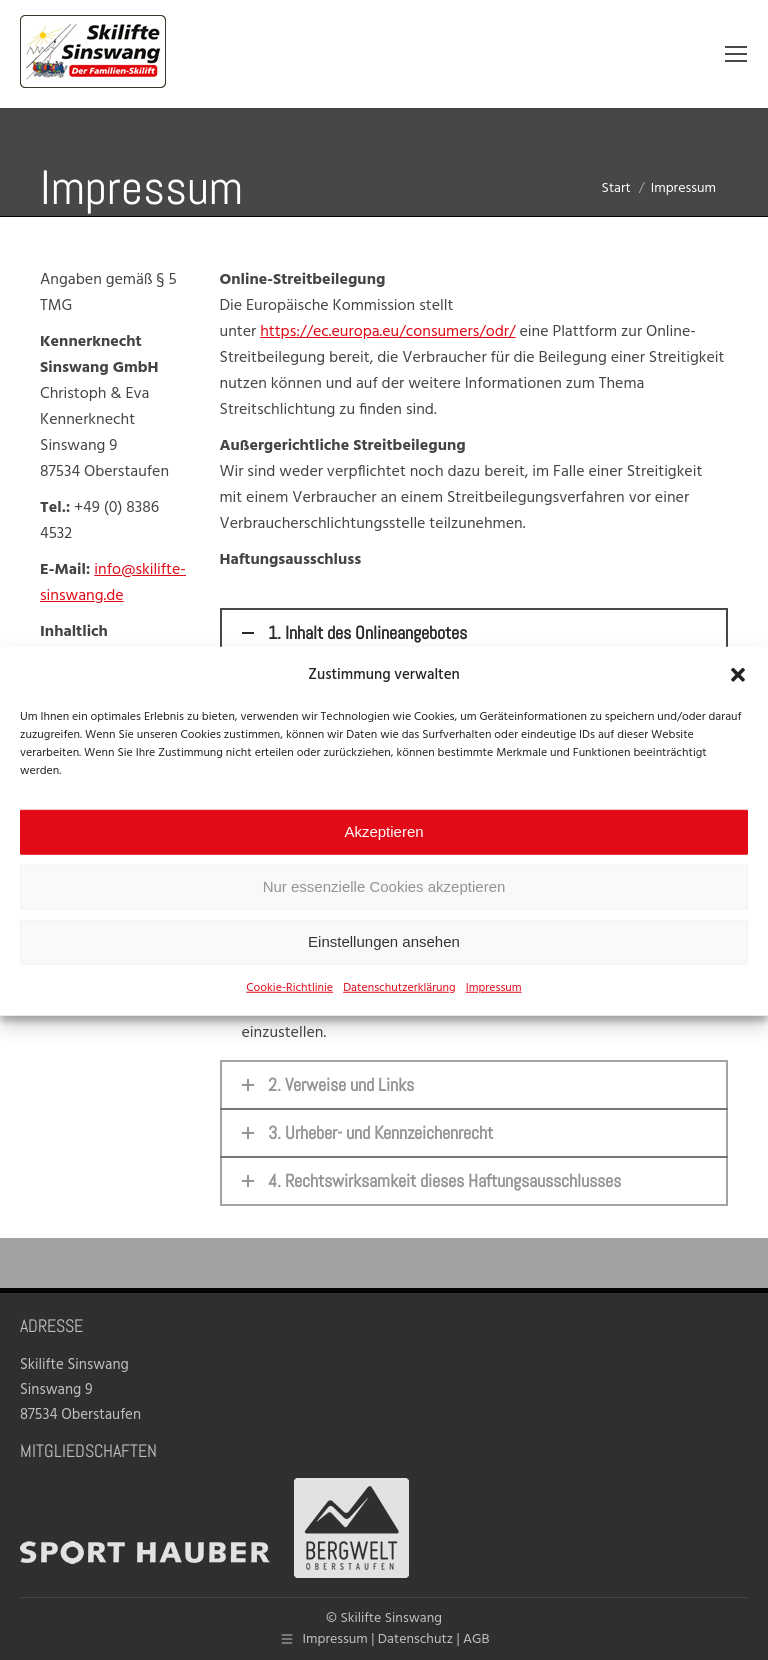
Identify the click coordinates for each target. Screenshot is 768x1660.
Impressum (494, 1011)
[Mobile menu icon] (736, 54)
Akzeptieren (383, 855)
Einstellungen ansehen (384, 965)
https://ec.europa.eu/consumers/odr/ (387, 332)
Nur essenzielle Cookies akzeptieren (384, 910)
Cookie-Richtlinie (289, 1011)
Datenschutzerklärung (399, 1011)
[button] (738, 698)
